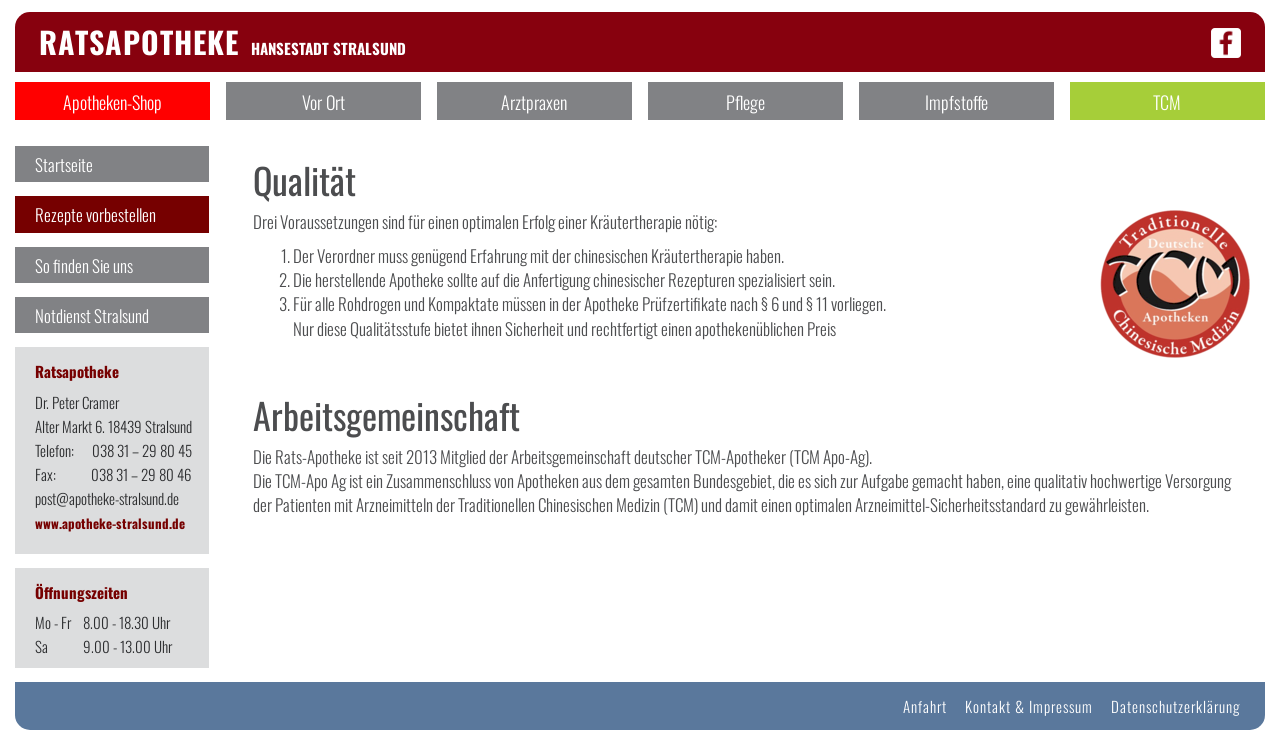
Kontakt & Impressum (1029, 706)
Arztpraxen (534, 102)
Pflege (745, 102)
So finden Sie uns (84, 265)
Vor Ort (323, 102)
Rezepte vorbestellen (95, 214)
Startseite (64, 164)
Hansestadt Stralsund (222, 48)
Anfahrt (925, 706)
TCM (1167, 102)
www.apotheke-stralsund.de (110, 523)
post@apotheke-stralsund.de (107, 498)
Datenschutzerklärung (1176, 706)
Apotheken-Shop (112, 102)
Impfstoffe (956, 102)
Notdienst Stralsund (92, 315)
